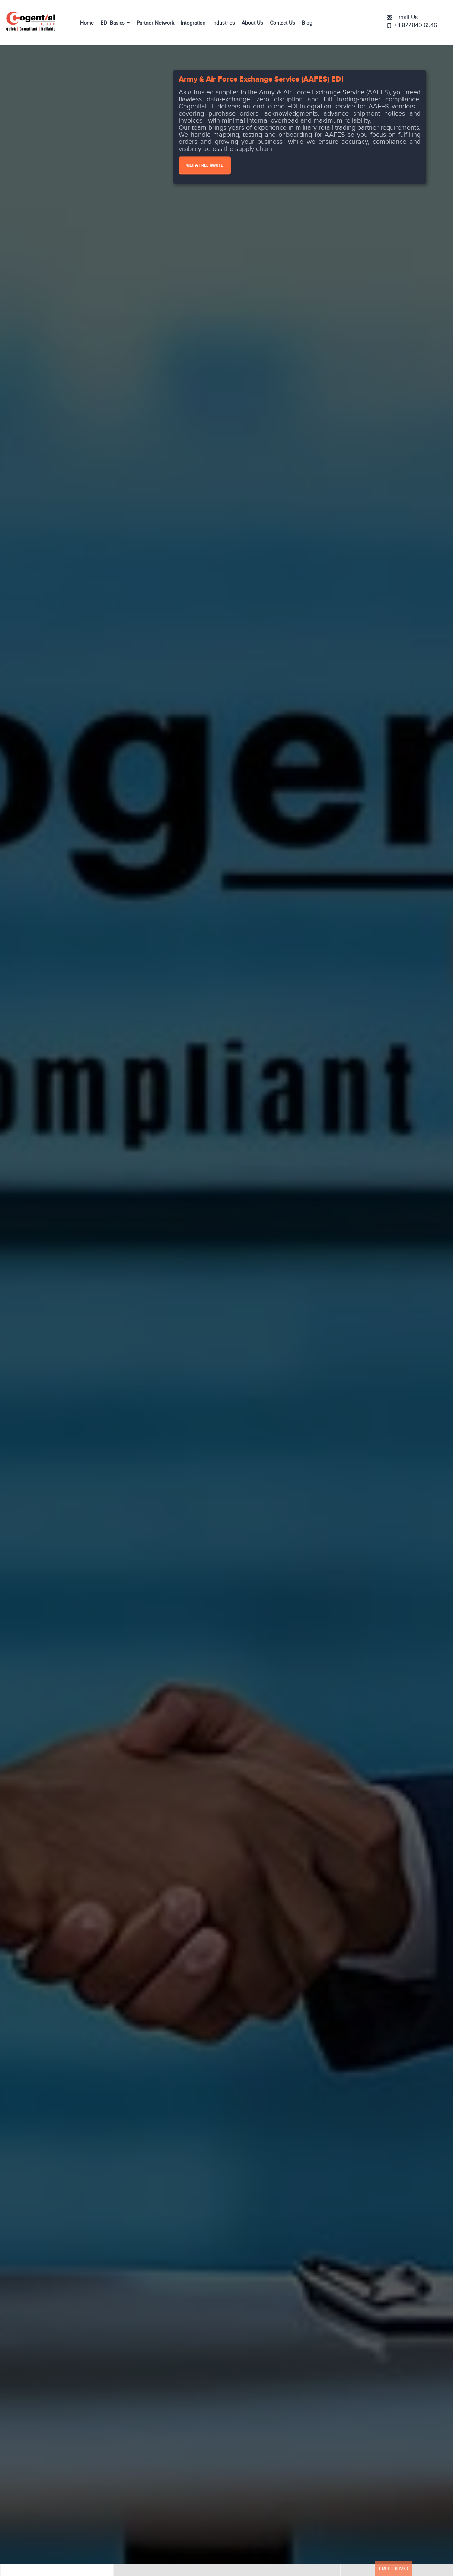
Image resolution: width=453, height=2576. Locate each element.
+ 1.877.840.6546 (420, 26)
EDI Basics (113, 23)
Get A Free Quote (204, 165)
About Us (252, 23)
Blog (307, 23)
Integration (193, 23)
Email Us (412, 18)
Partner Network (155, 23)
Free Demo (393, 2568)
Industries (223, 23)
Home (87, 23)
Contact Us (282, 23)
